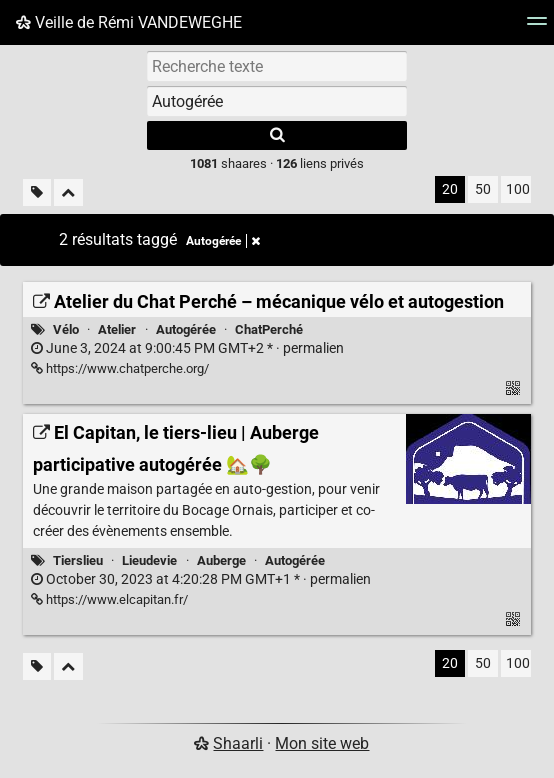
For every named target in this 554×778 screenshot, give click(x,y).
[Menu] (537, 27)
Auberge (221, 560)
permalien (187, 348)
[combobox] (277, 101)
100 (518, 189)
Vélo (66, 329)
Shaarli (238, 743)
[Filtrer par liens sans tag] (37, 192)
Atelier (117, 329)
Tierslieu (78, 560)
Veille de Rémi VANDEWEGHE (129, 22)
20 (450, 189)
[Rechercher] (277, 135)
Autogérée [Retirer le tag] (223, 241)
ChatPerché (269, 329)
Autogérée (186, 329)
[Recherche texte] (277, 66)
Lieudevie (149, 560)
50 (483, 189)
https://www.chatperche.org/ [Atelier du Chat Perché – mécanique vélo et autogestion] (120, 368)
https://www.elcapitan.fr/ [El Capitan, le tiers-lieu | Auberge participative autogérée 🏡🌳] (109, 599)
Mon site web (322, 743)
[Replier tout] (68, 192)
